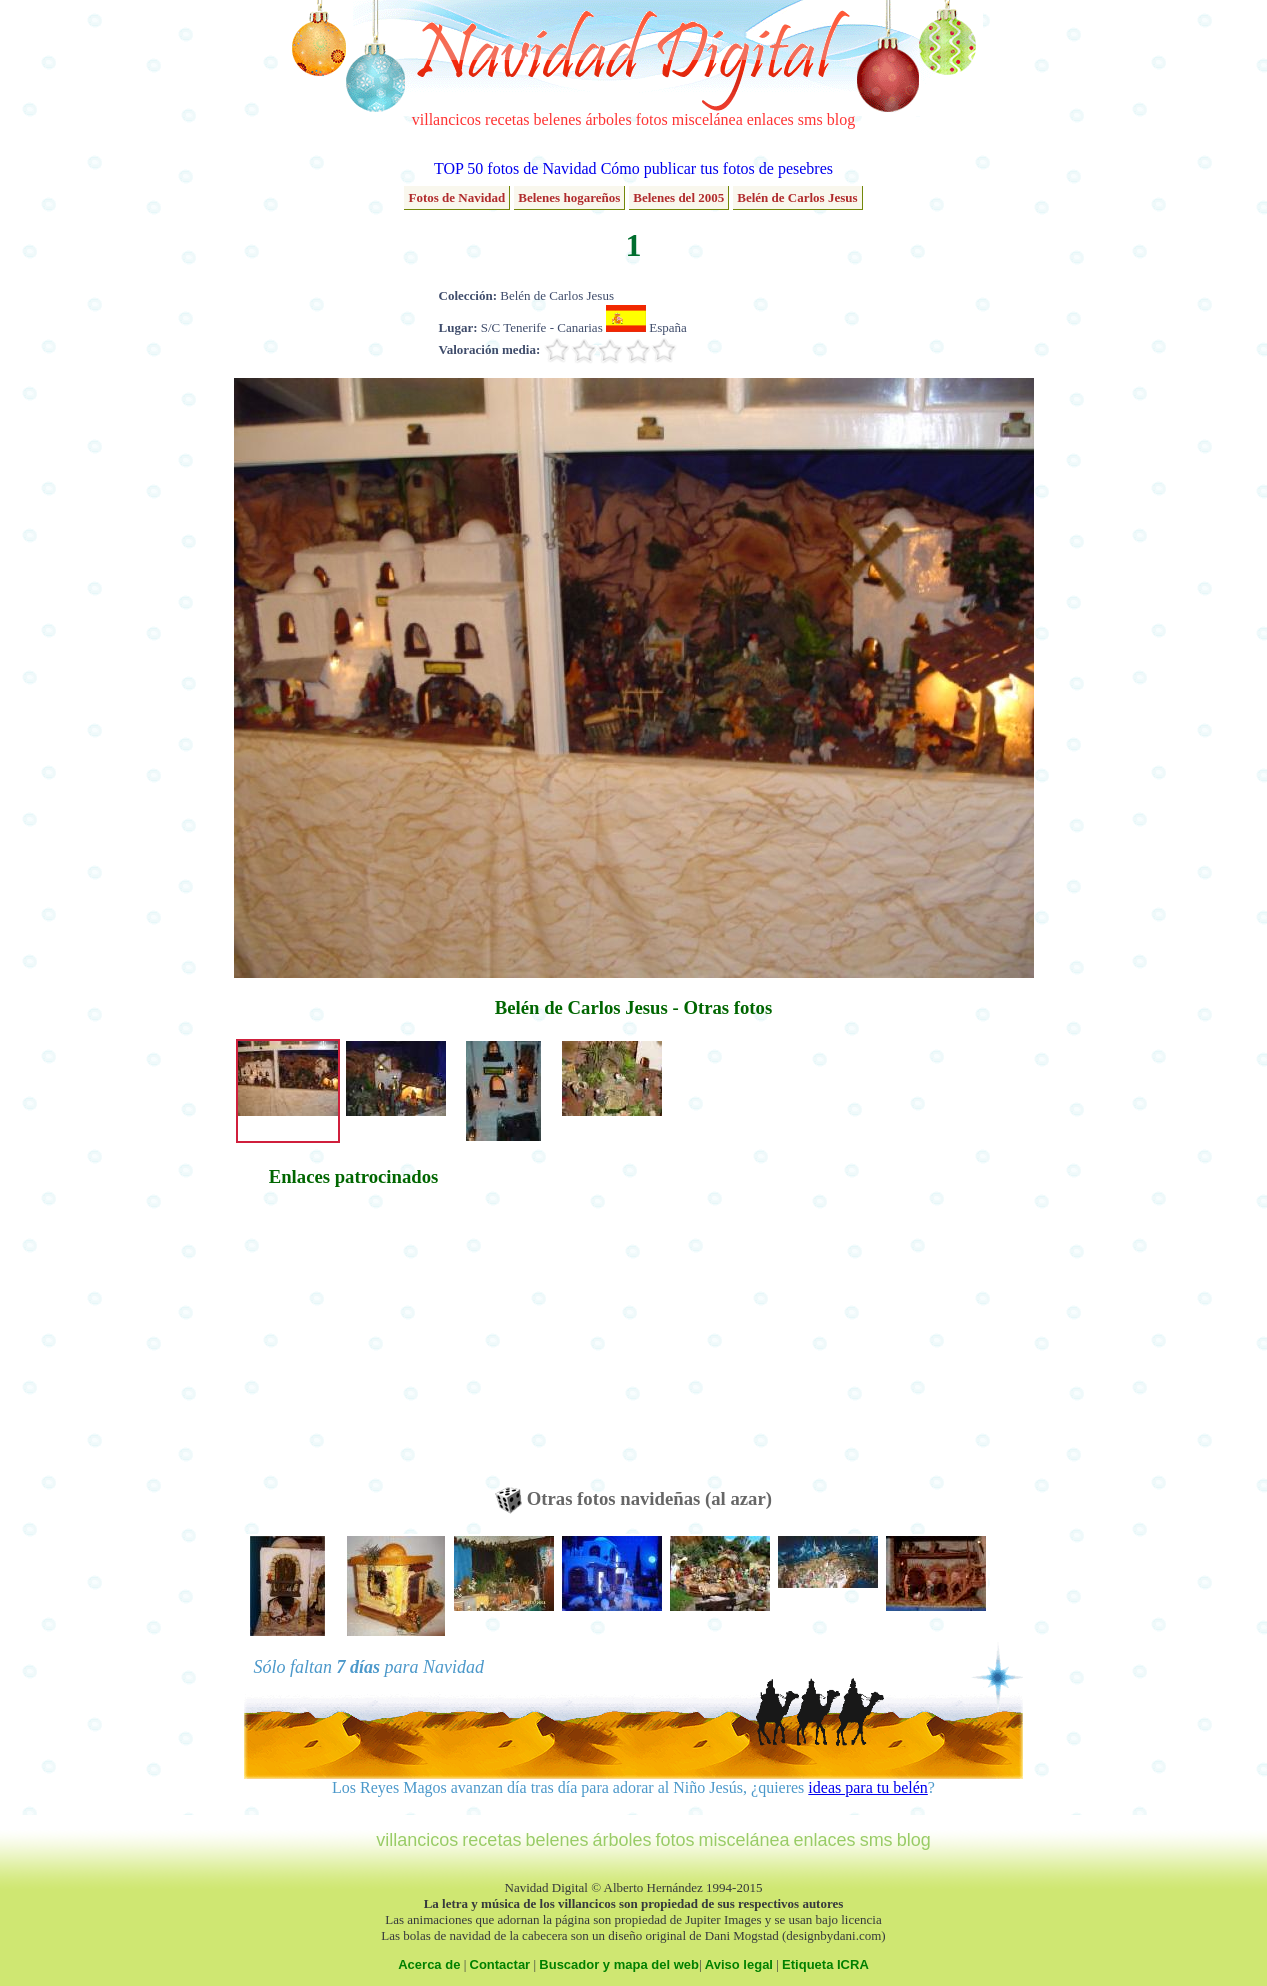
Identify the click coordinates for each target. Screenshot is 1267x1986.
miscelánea (707, 119)
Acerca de (429, 1964)
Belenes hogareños (569, 197)
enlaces (770, 119)
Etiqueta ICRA (825, 1964)
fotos (652, 119)
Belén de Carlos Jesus (797, 197)
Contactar (500, 1964)
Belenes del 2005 (678, 197)
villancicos (446, 119)
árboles (608, 119)
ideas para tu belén (868, 1787)
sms (810, 119)
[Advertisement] (354, 1347)
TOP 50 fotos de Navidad (515, 168)
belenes (558, 119)
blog (841, 119)
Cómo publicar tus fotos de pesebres (717, 168)
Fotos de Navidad (456, 197)
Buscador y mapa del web (619, 1964)
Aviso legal (739, 1964)
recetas (507, 119)
